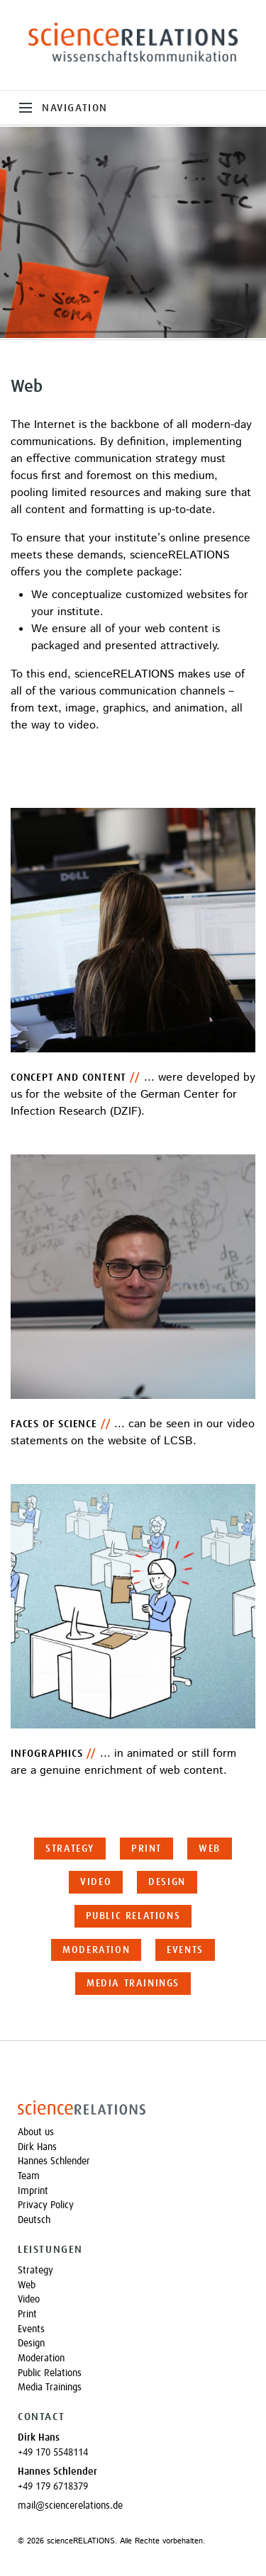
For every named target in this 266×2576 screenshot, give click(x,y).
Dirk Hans (37, 2147)
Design (167, 1882)
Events (185, 1950)
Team (29, 2176)
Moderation (96, 1950)
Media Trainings (133, 1984)
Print (146, 1849)
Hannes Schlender (54, 2161)
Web (210, 1849)
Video (95, 1882)
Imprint (33, 2191)
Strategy (69, 1849)
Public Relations (133, 1916)
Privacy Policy (46, 2205)
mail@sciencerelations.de (70, 2506)
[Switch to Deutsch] (133, 2220)
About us (36, 2132)
